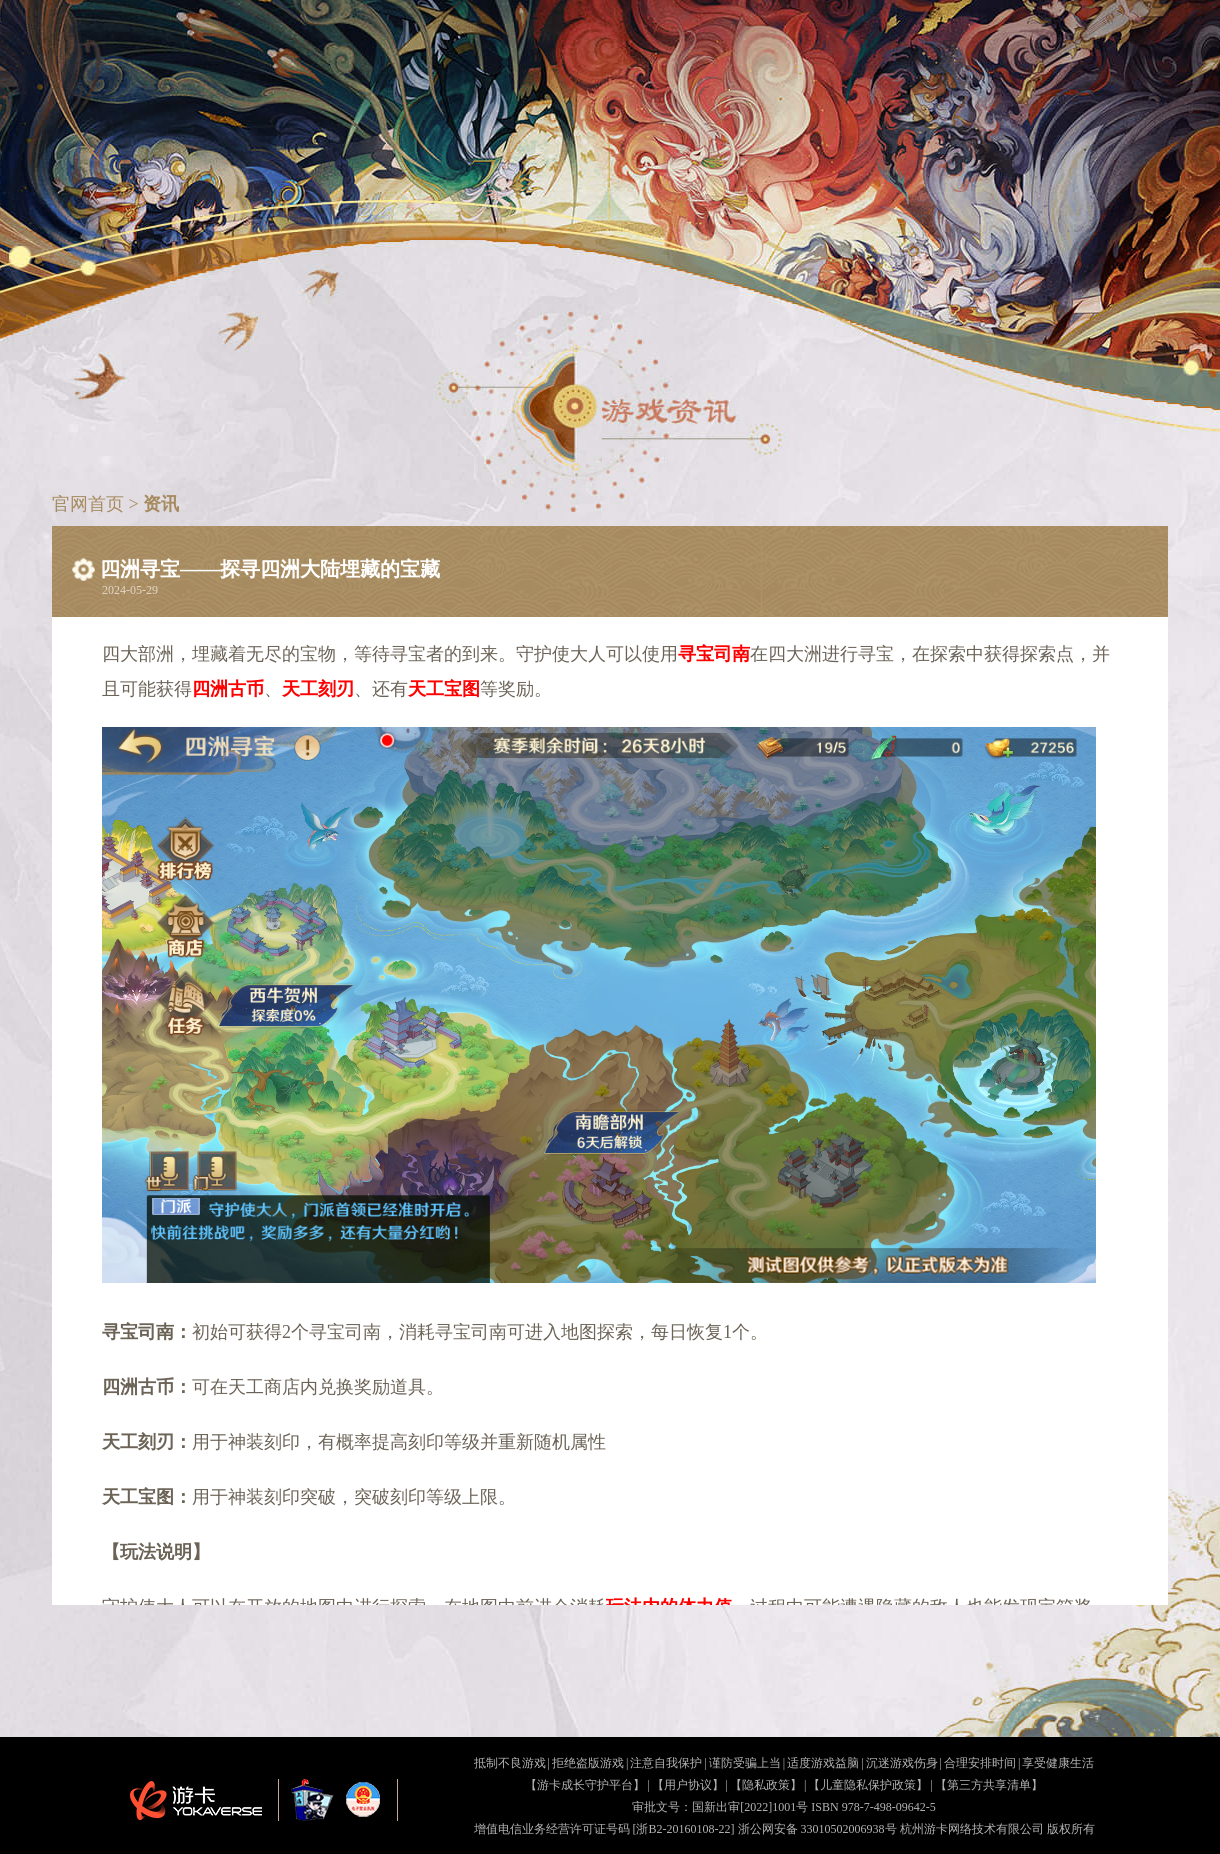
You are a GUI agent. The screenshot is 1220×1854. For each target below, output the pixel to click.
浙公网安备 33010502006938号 (817, 1829)
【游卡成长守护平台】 (585, 1785)
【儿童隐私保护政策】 (868, 1785)
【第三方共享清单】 (989, 1785)
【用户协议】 (688, 1785)
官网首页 (90, 504)
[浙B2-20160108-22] (684, 1829)
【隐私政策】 (766, 1785)
